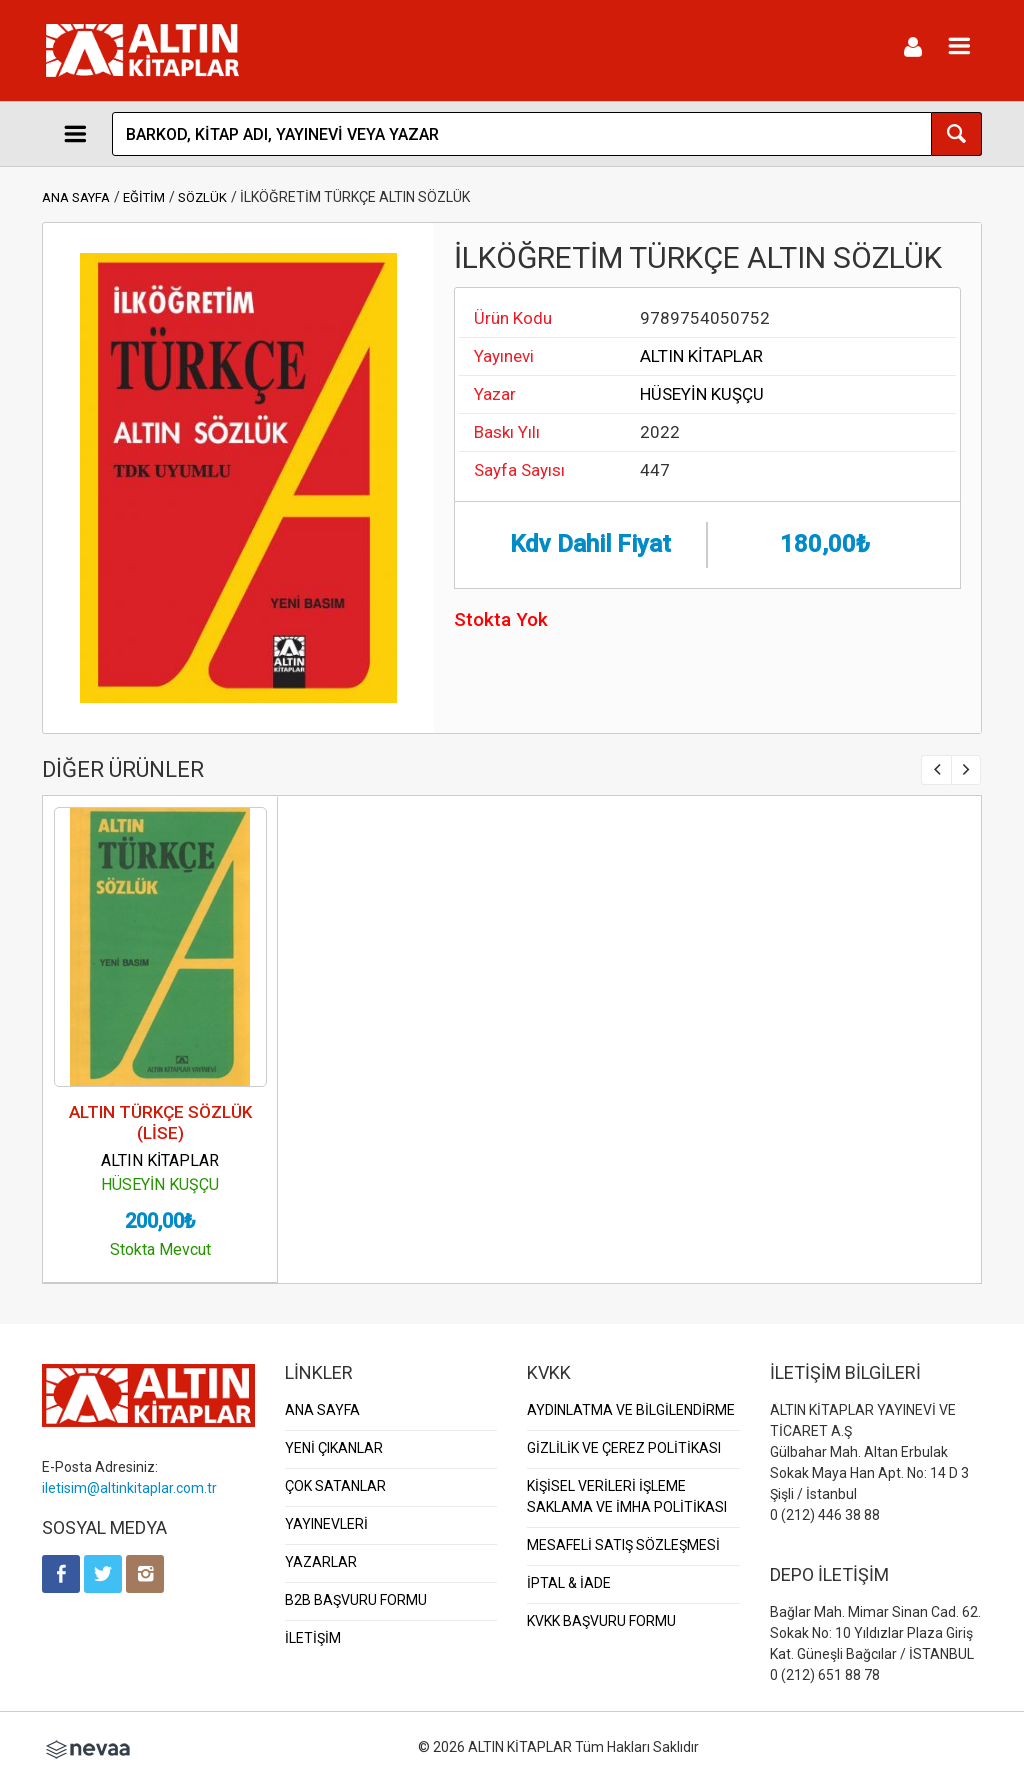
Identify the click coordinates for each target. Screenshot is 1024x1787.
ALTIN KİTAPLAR (701, 356)
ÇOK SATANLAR (335, 1486)
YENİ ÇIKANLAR (334, 1448)
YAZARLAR (321, 1562)
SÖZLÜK (202, 197)
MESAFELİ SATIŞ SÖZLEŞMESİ (623, 1545)
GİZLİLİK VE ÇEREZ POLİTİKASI (624, 1448)
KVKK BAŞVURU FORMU (601, 1621)
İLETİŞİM (313, 1638)
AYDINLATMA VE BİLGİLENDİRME (631, 1410)
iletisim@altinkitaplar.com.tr (129, 1488)
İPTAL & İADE (569, 1583)
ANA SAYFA (76, 197)
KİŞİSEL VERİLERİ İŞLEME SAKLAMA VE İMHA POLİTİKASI (627, 1496)
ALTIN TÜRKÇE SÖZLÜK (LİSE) (160, 1122)
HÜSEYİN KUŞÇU (702, 394)
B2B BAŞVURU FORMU (356, 1600)
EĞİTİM (144, 197)
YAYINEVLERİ (326, 1524)
